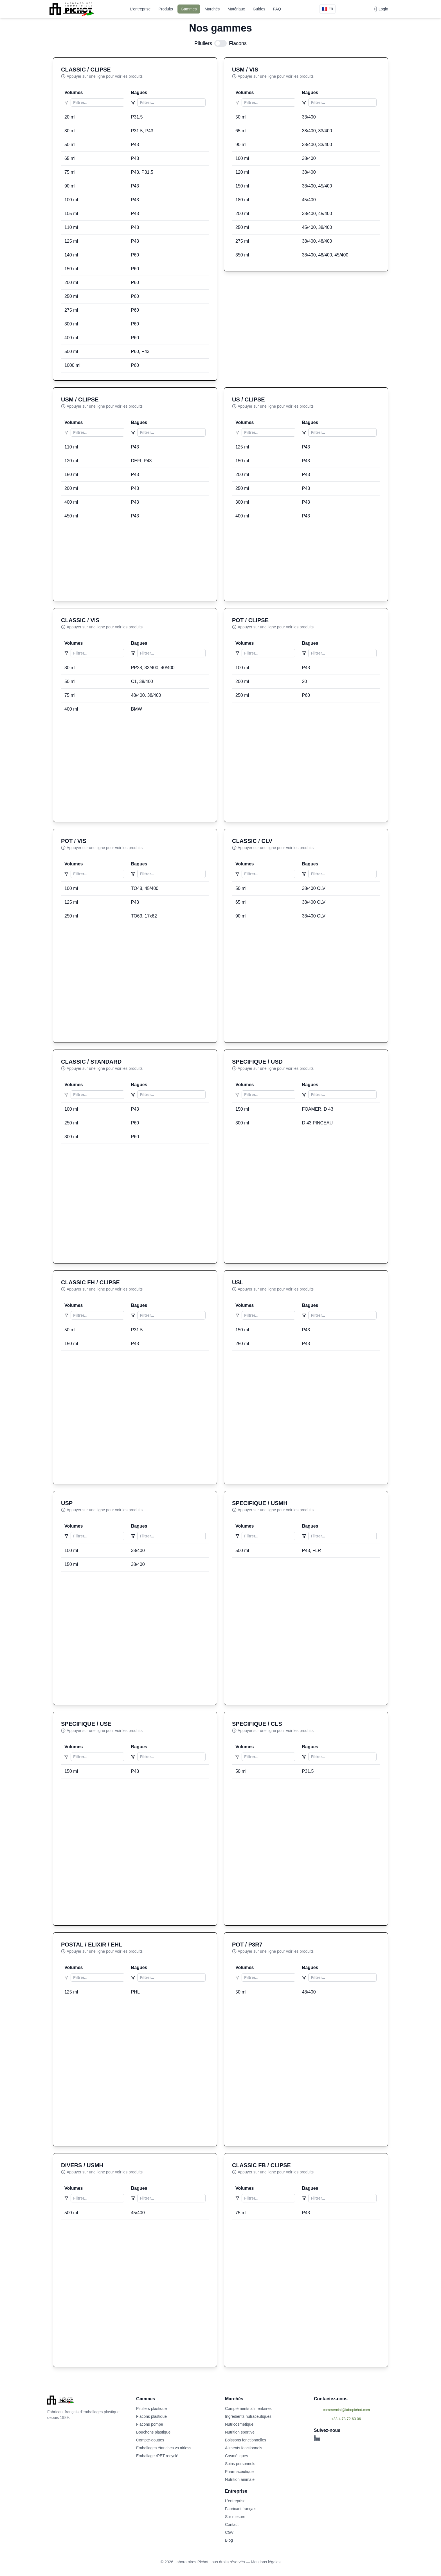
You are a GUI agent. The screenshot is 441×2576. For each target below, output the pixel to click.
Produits (165, 9)
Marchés (212, 9)
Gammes (189, 9)
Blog (229, 2540)
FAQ (277, 9)
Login (380, 9)
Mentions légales (265, 2562)
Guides (259, 9)
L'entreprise (140, 9)
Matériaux (236, 9)
